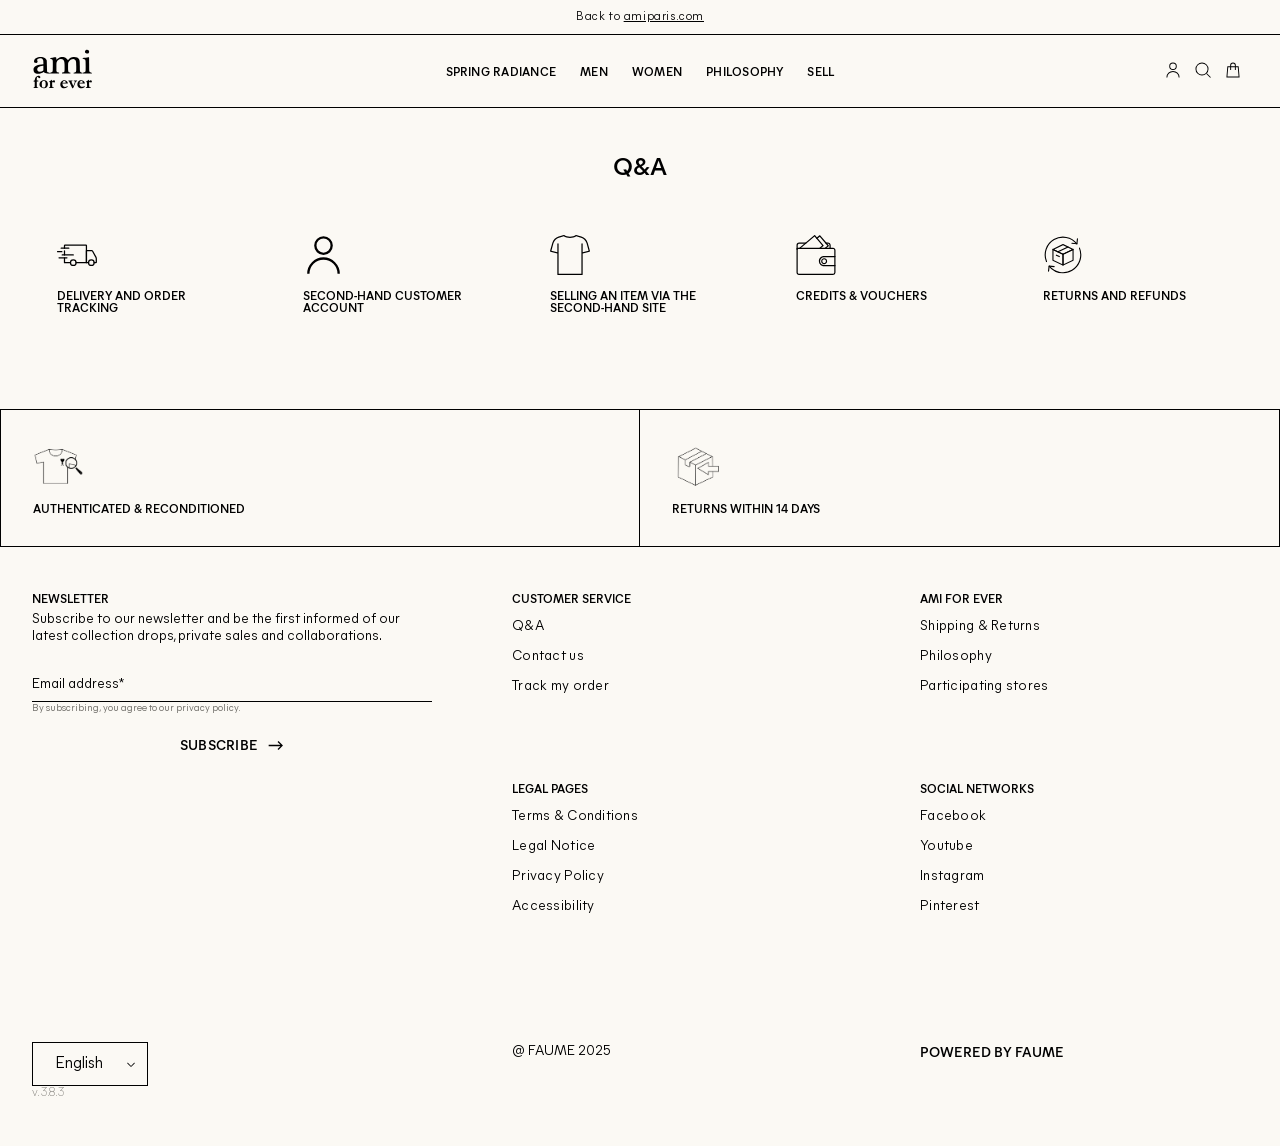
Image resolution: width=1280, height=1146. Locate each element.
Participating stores (984, 686)
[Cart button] (1233, 71)
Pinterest (950, 906)
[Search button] (1203, 71)
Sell (820, 71)
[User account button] (1173, 71)
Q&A (528, 626)
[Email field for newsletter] (232, 681)
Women (657, 71)
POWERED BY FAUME (992, 1051)
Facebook (953, 816)
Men (594, 71)
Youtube (946, 846)
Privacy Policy (558, 876)
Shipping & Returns (980, 626)
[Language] (99, 1064)
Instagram (952, 876)
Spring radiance (501, 71)
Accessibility (553, 906)
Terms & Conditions (575, 816)
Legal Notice (553, 846)
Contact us (548, 656)
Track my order (560, 686)
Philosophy (744, 71)
